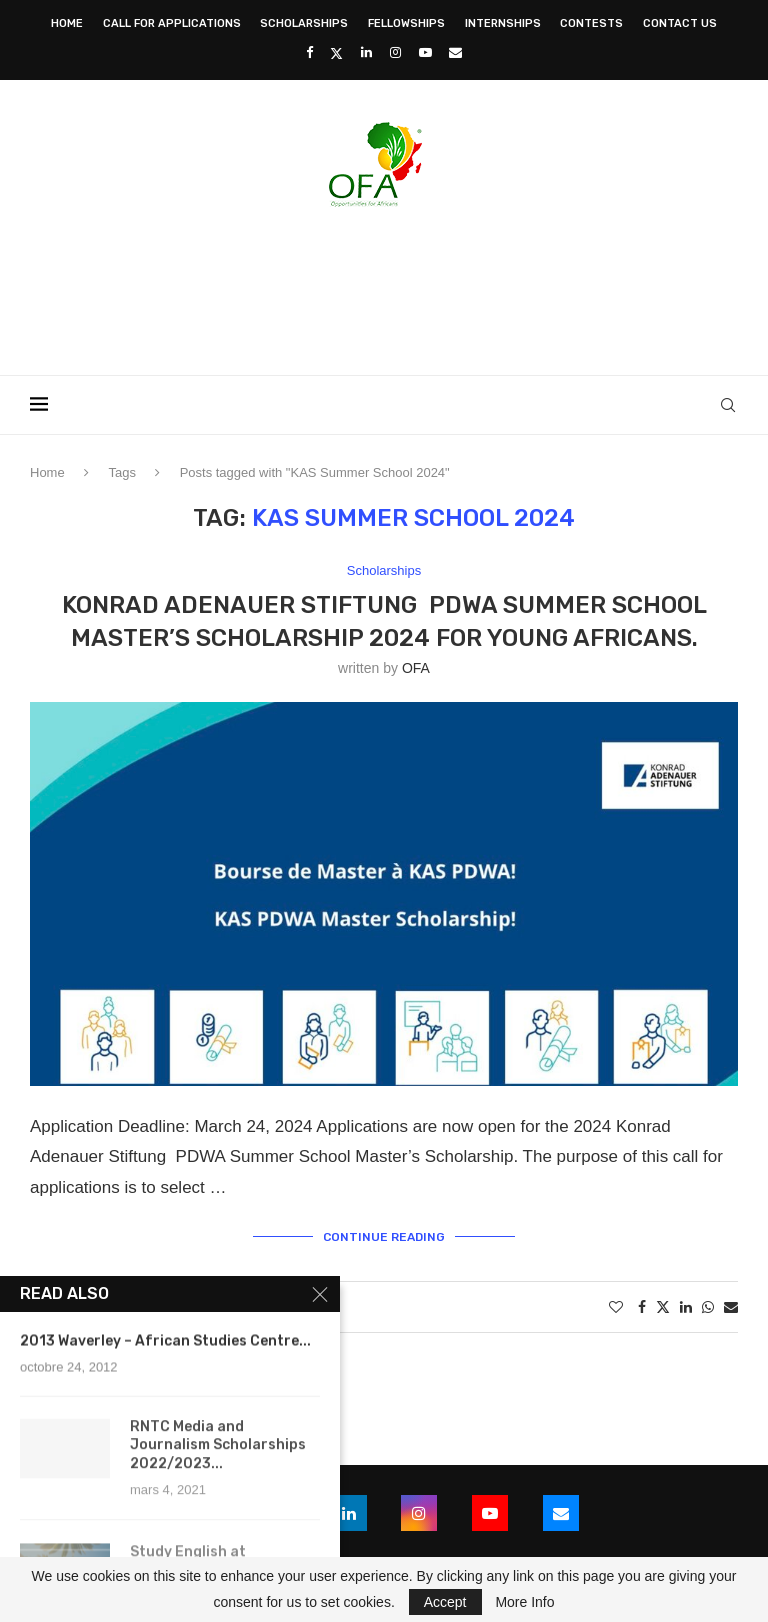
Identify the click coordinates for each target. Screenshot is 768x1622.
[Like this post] (616, 1307)
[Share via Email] (731, 1307)
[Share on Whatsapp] (708, 1307)
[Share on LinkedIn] (686, 1307)
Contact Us (680, 23)
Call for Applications (172, 23)
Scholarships (304, 23)
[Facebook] (309, 52)
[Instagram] (395, 52)
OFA (416, 668)
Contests (591, 23)
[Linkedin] (366, 52)
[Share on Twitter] (663, 1306)
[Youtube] (425, 52)
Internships (503, 23)
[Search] (728, 405)
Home (67, 23)
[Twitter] (336, 53)
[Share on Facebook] (642, 1307)
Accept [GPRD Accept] (445, 1602)
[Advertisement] (384, 285)
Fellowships (406, 23)
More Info (524, 1602)
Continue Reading (384, 1237)
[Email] (455, 52)
